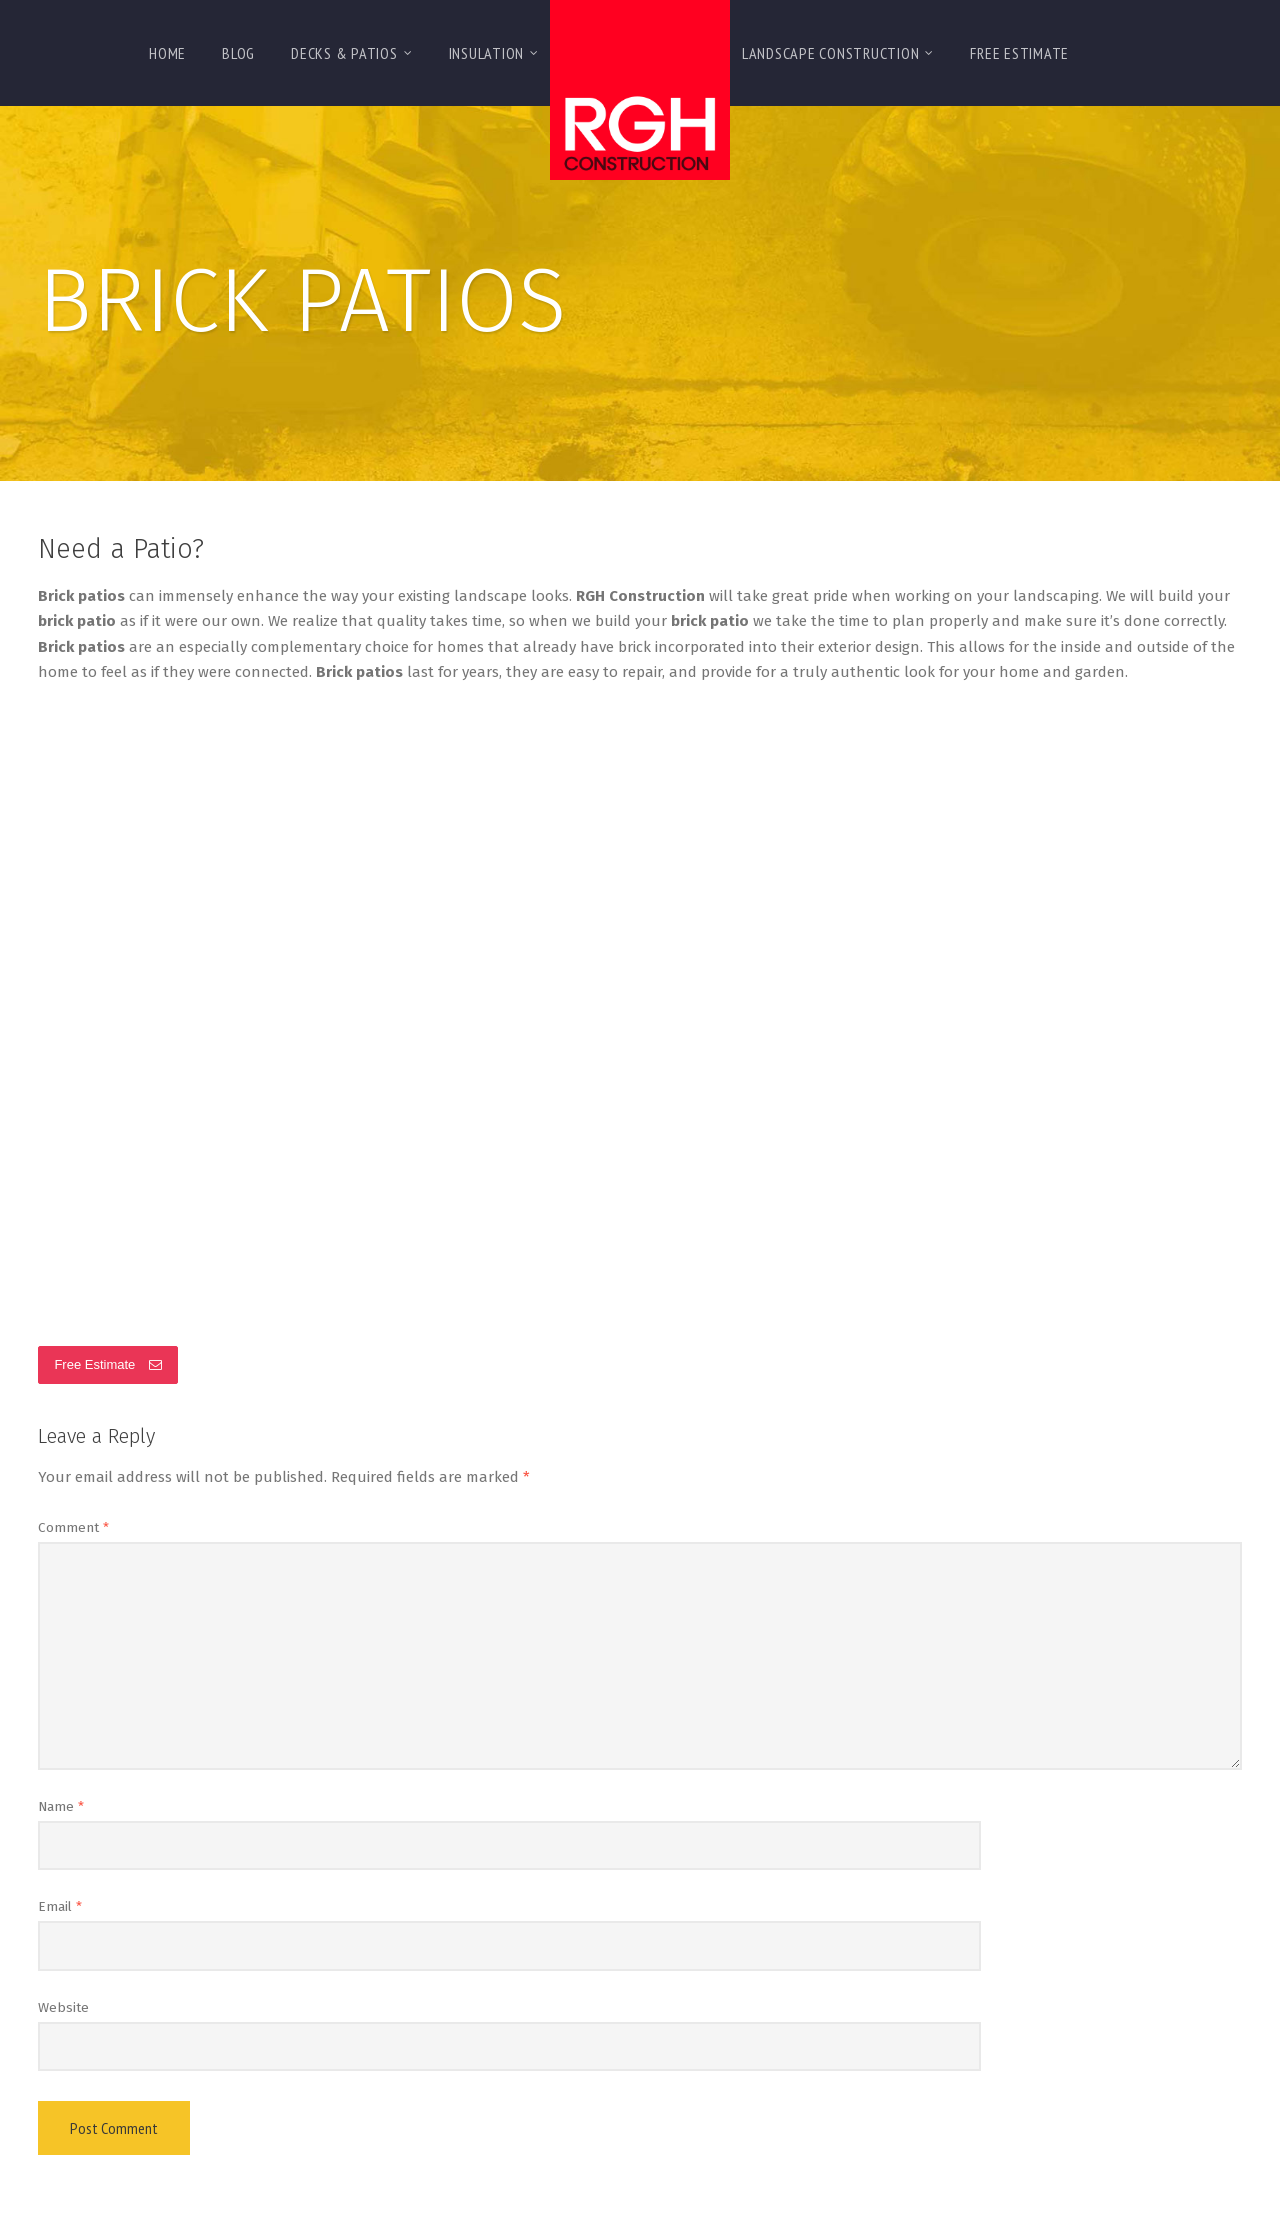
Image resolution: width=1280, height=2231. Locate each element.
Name (61, 1806)
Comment (73, 1527)
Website (63, 2007)
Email (60, 1906)
